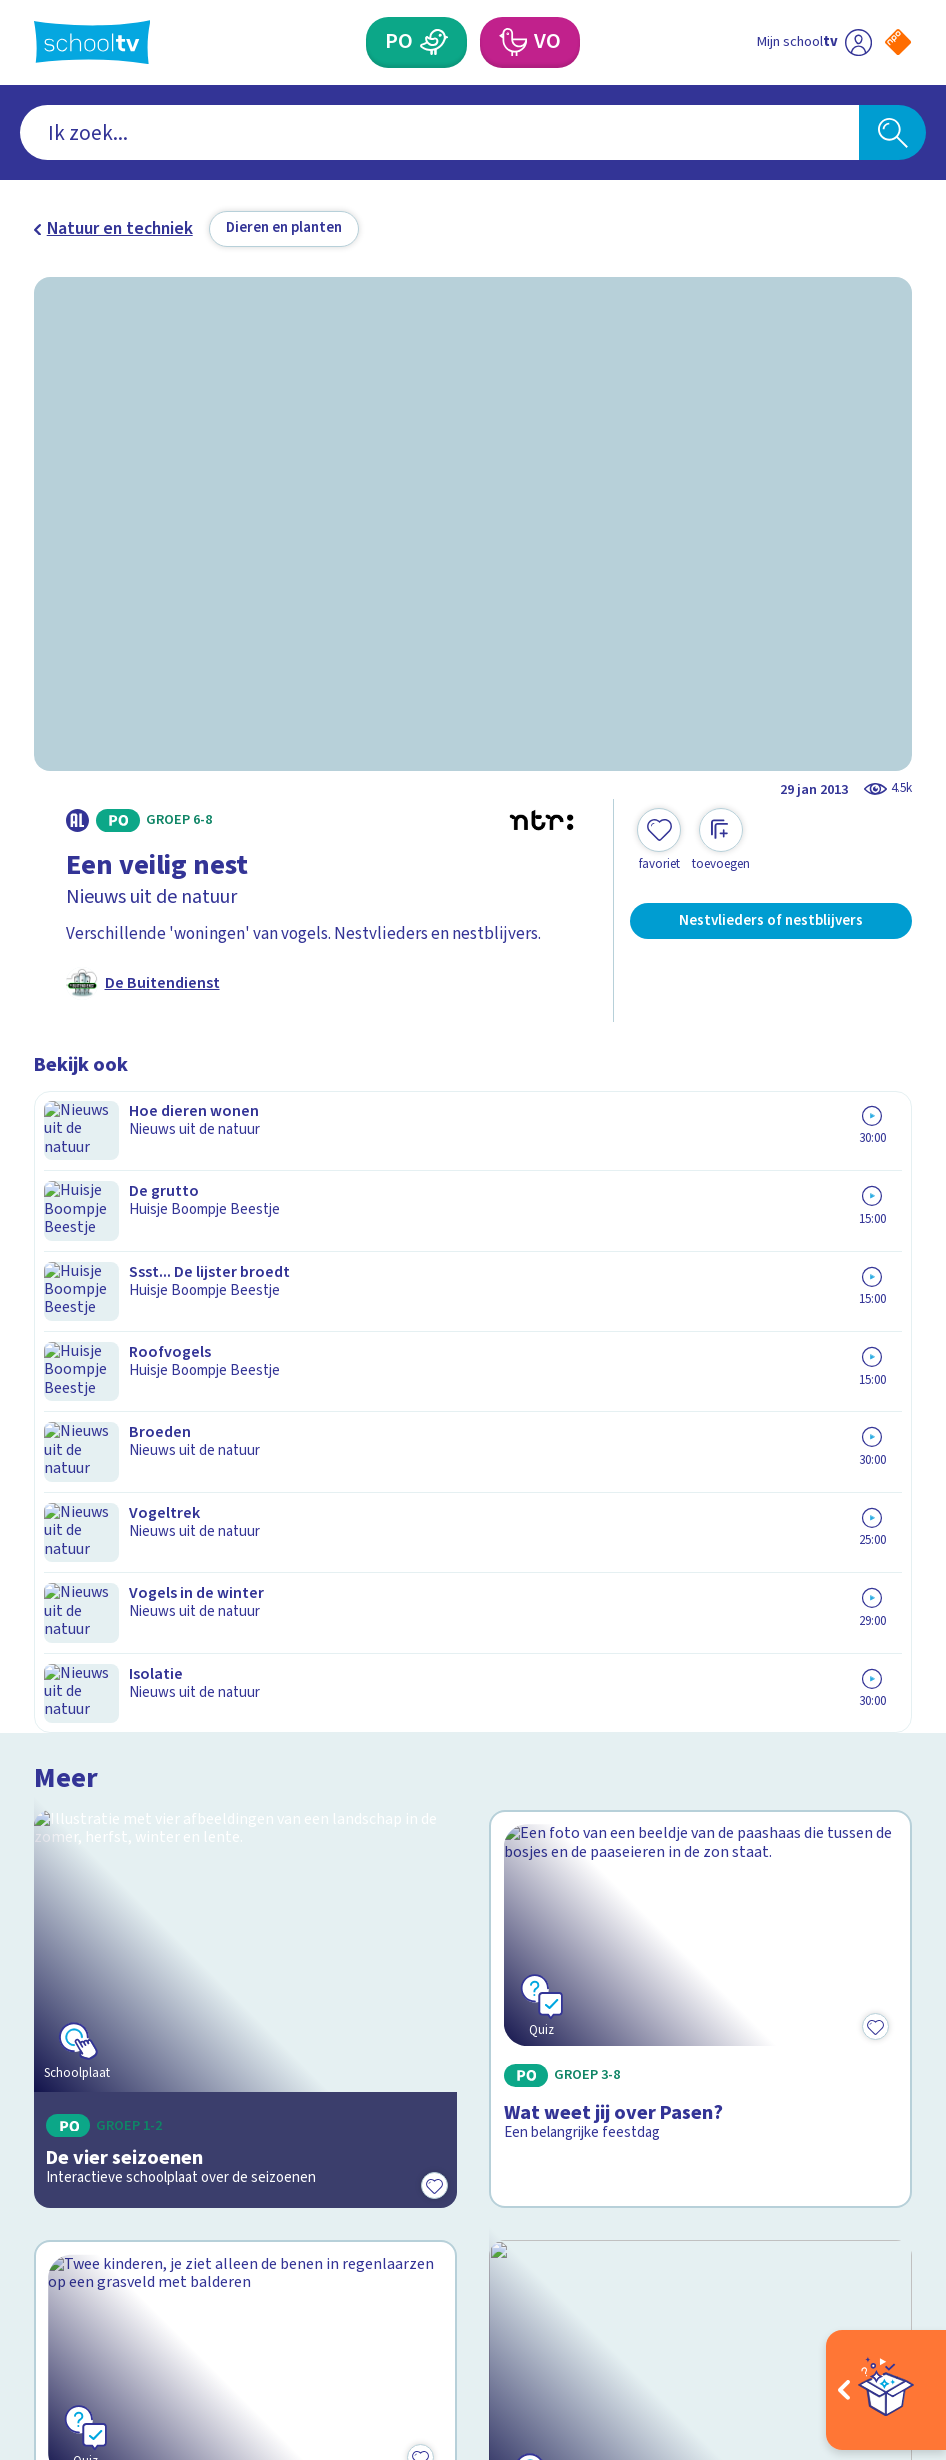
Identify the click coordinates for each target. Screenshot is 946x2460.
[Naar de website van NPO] (898, 42)
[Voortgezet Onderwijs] (513, 42)
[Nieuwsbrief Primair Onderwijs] (693, 2002)
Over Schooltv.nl (109, 1956)
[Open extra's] (886, 2390)
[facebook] (44, 2253)
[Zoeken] (892, 132)
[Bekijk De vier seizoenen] (245, 1253)
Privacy (68, 1986)
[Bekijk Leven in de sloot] (700, 1541)
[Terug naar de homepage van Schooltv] (92, 42)
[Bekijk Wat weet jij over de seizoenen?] (245, 1541)
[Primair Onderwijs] (434, 42)
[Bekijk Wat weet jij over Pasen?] (700, 1253)
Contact (71, 1896)
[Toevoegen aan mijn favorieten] (659, 840)
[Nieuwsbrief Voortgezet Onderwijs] (692, 2073)
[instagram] (88, 2253)
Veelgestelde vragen (127, 1926)
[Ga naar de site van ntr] (882, 2311)
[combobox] (439, 132)
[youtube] (176, 2253)
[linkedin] (132, 2253)
